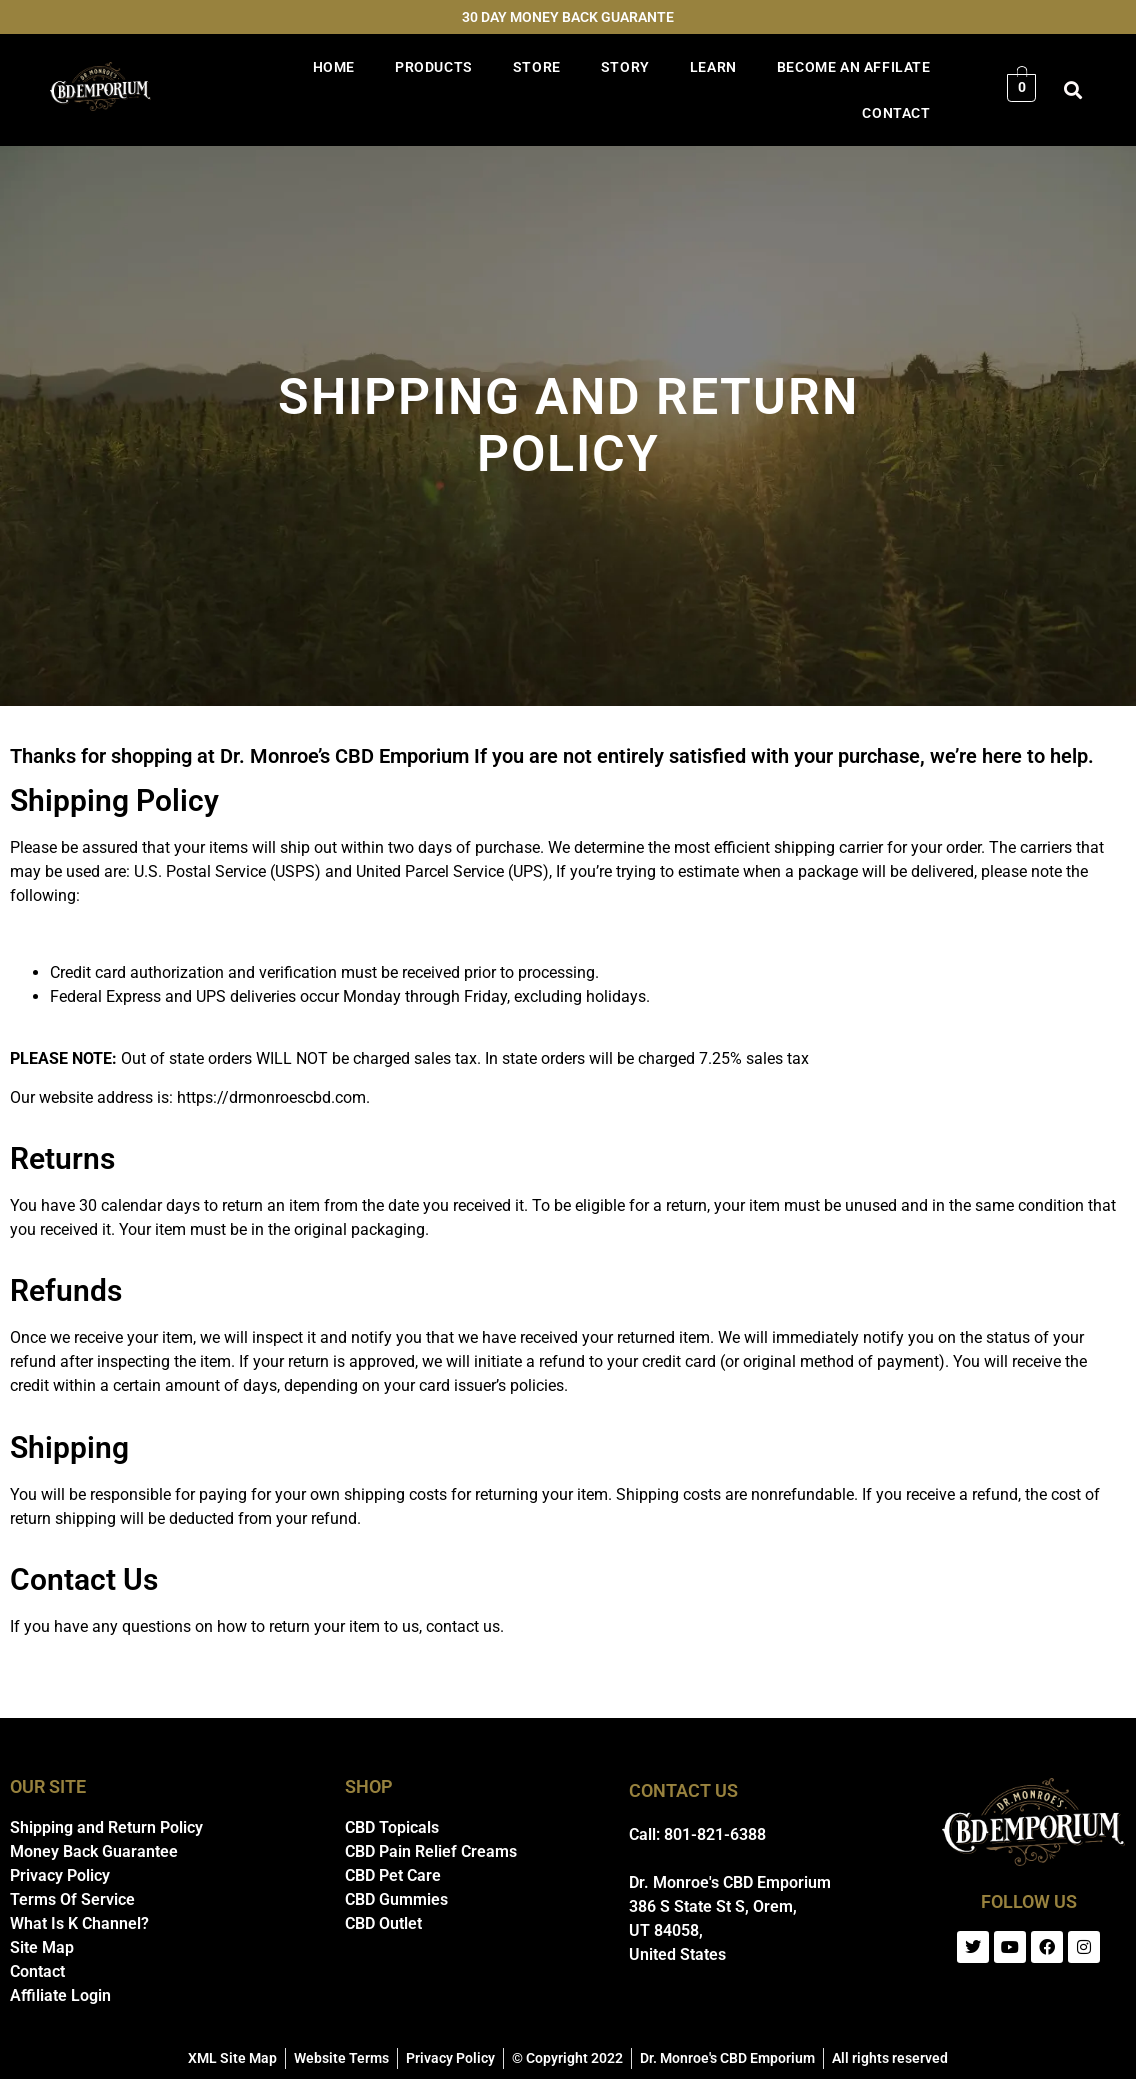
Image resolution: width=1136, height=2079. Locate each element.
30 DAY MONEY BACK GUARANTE (568, 17)
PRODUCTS (434, 67)
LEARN (713, 67)
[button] (1072, 90)
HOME (334, 67)
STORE (537, 67)
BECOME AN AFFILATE (854, 67)
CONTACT (896, 113)
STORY (625, 67)
